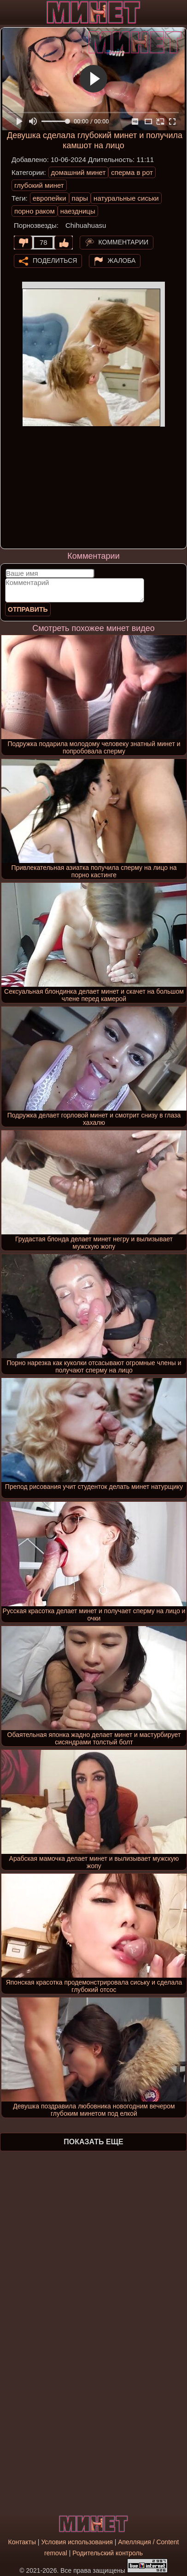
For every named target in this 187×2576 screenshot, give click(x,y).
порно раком (34, 211)
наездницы (77, 211)
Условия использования (76, 2542)
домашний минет (78, 172)
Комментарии (124, 242)
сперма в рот (132, 172)
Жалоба (122, 260)
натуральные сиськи (126, 198)
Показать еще (93, 2142)
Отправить (28, 609)
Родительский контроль (107, 2553)
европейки (49, 198)
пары (80, 198)
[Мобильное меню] (8, 12)
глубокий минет (39, 185)
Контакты (21, 2542)
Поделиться (55, 260)
